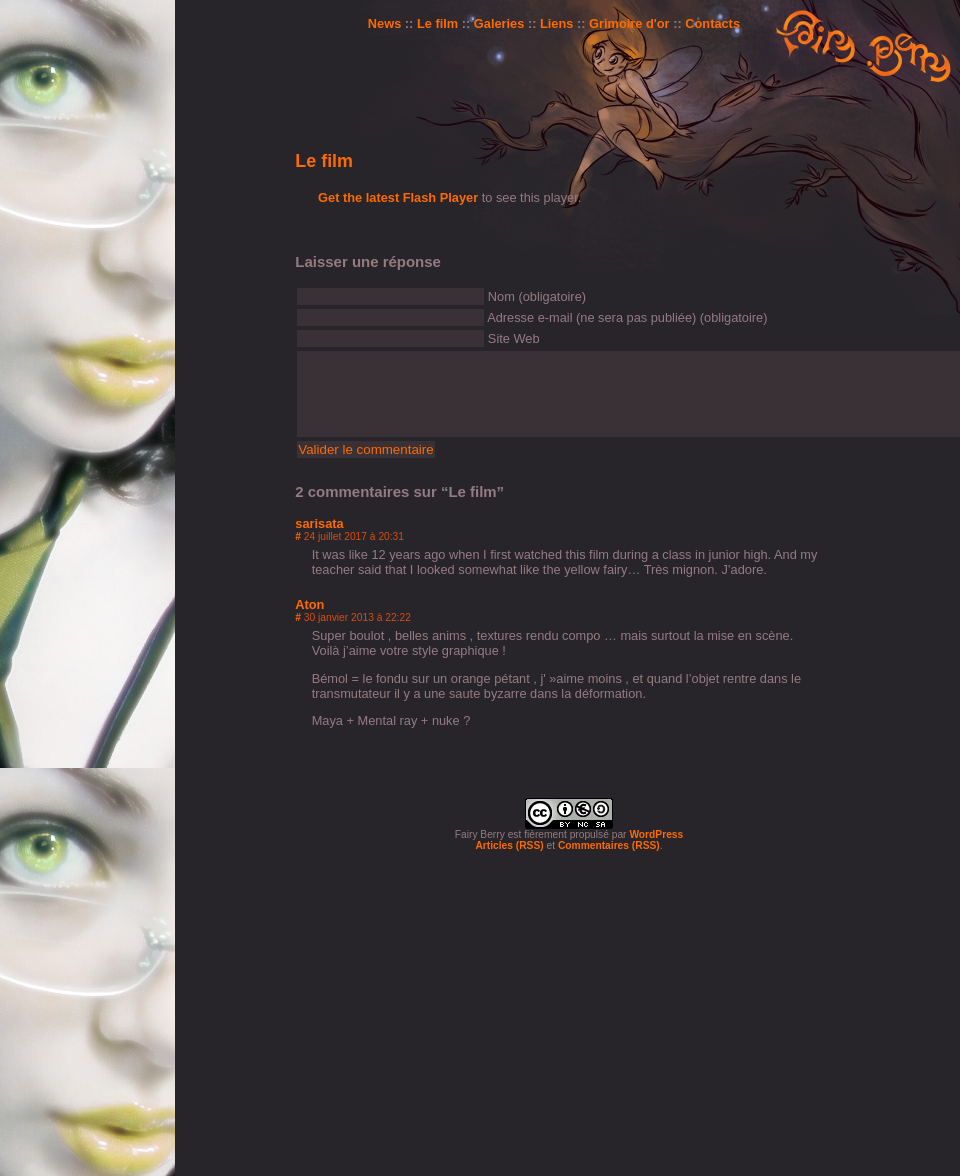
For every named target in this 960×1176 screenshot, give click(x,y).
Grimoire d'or (629, 23)
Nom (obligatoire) (537, 296)
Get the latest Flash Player (398, 197)
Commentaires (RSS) (609, 845)
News (384, 23)
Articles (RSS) (509, 845)
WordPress (656, 834)
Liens (556, 23)
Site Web (514, 338)
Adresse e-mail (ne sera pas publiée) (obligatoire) (627, 317)
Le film (437, 23)
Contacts (712, 23)
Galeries (499, 23)
